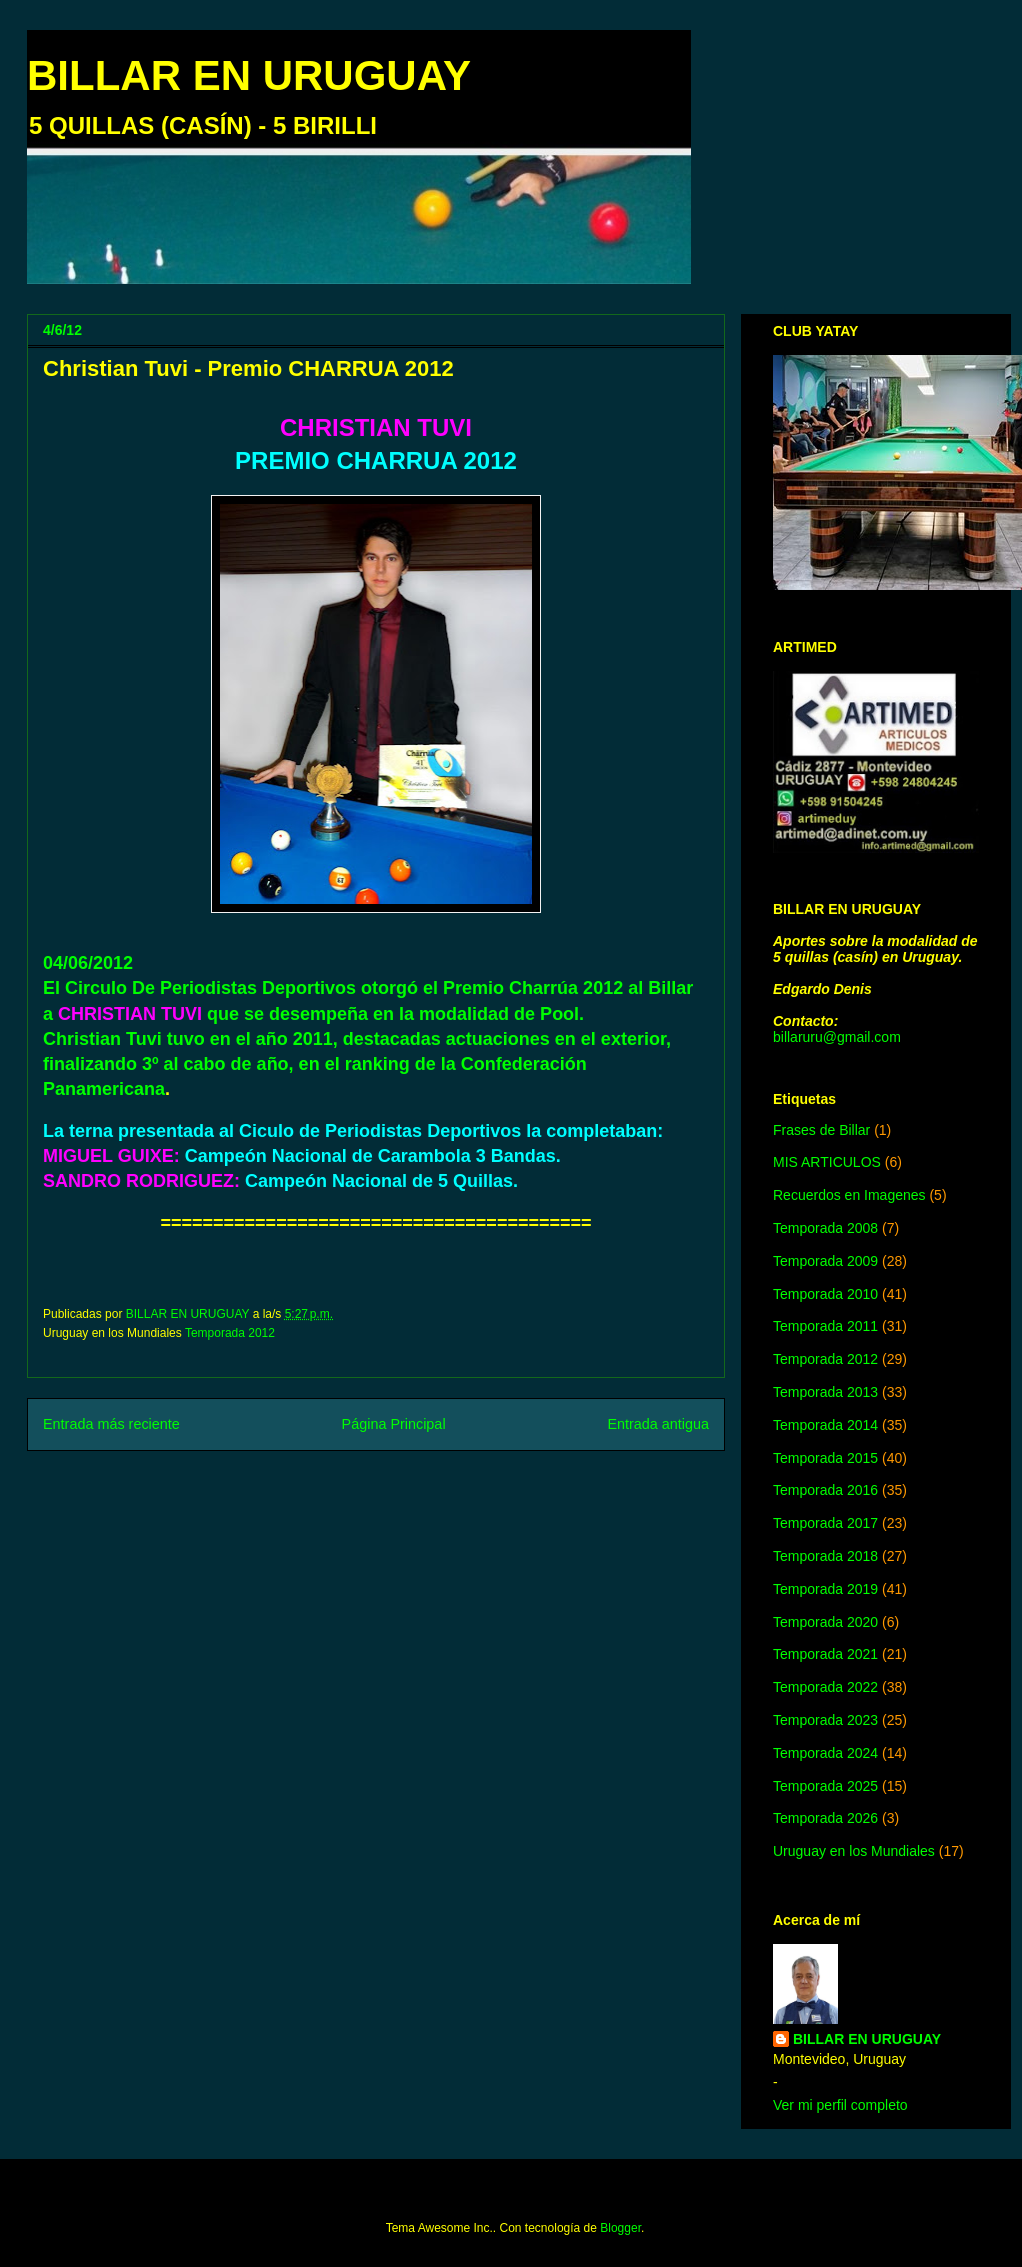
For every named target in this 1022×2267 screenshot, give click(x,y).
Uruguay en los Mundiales (854, 1851)
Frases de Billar (821, 1130)
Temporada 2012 (230, 1333)
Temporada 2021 (825, 1654)
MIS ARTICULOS (827, 1162)
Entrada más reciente (111, 1424)
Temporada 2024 (825, 1753)
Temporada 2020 (825, 1622)
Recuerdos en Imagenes (849, 1195)
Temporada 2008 (825, 1228)
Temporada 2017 (825, 1523)
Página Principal (394, 1424)
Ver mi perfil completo (840, 2105)
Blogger (620, 2228)
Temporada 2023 (825, 1720)
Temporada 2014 (825, 1425)
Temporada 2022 (825, 1687)
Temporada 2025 (825, 1786)
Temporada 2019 (825, 1589)
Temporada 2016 (825, 1490)
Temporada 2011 (825, 1326)
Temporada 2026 (825, 1818)
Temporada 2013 (825, 1392)
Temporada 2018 (825, 1556)
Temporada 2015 (825, 1458)
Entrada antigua (658, 1424)
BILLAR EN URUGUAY (249, 75)
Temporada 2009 (825, 1261)
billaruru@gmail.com (837, 1037)
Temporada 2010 (825, 1294)
